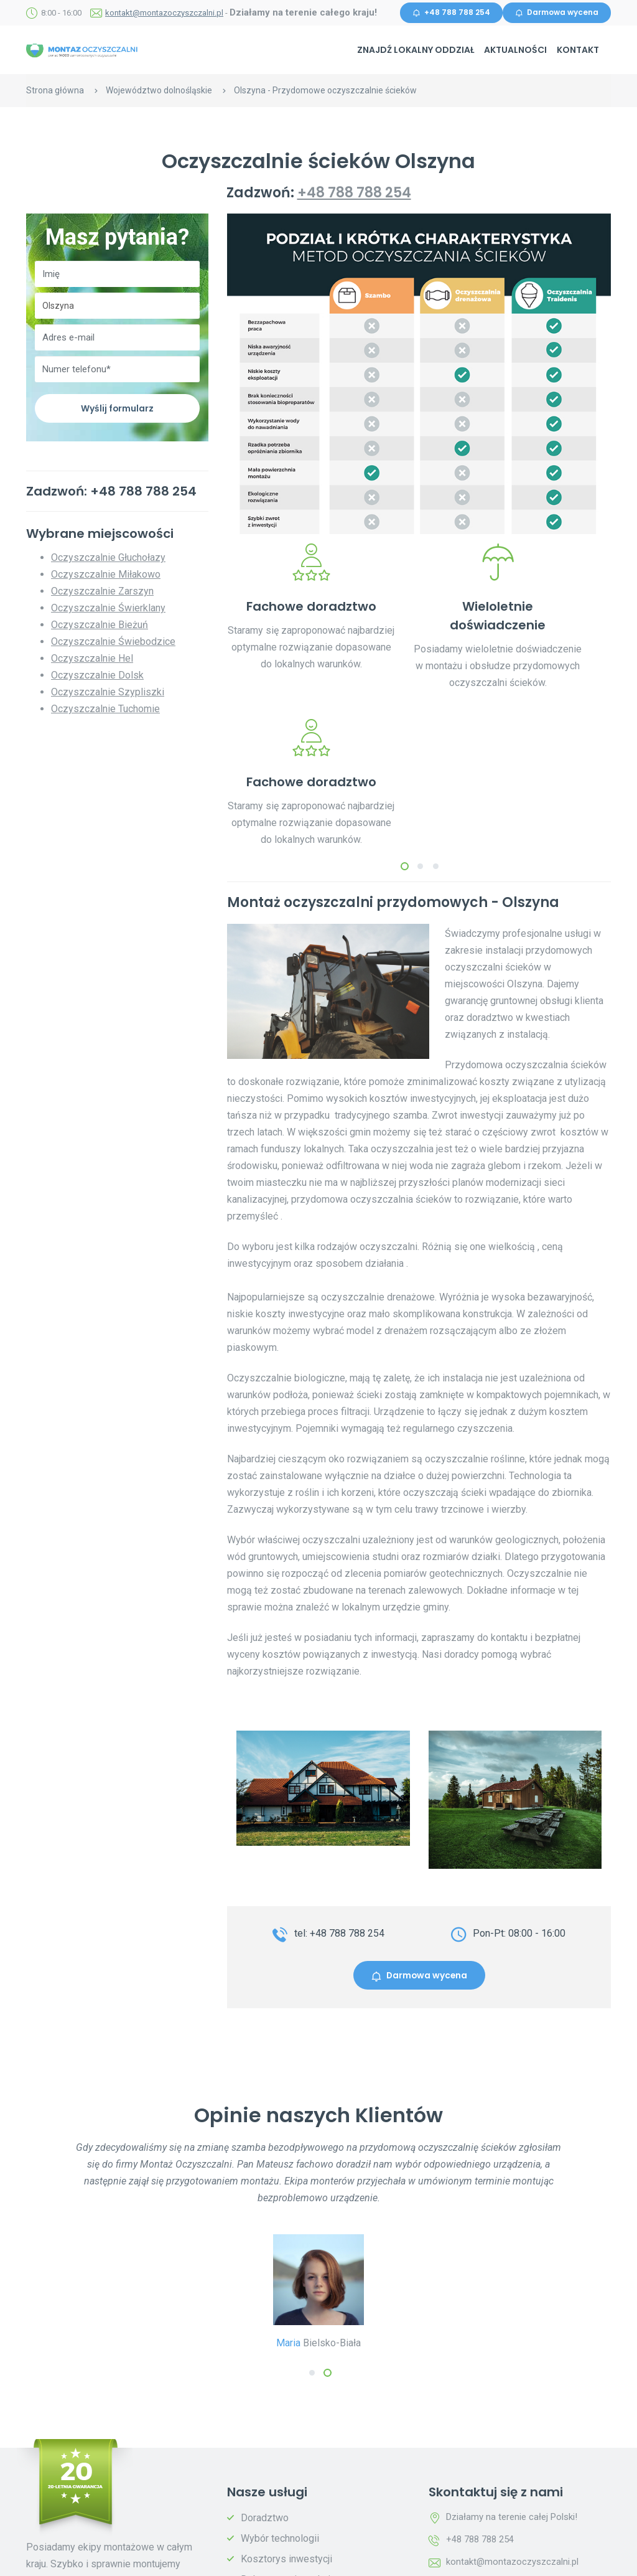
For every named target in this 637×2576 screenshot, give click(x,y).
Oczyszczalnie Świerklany (108, 609)
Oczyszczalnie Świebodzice (113, 643)
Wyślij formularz (117, 409)
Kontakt (578, 50)
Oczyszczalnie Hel (92, 659)
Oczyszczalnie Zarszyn (102, 592)
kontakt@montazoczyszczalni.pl (164, 12)
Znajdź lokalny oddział (415, 50)
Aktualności (515, 50)
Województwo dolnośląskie (159, 90)
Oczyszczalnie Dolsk (97, 676)
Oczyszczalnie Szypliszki (107, 693)
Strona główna (55, 90)
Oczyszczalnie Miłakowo (105, 575)
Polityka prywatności (212, 2558)
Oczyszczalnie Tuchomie (105, 710)
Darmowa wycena (556, 12)
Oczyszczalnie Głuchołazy (108, 559)
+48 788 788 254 (451, 12)
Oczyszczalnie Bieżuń (99, 626)
